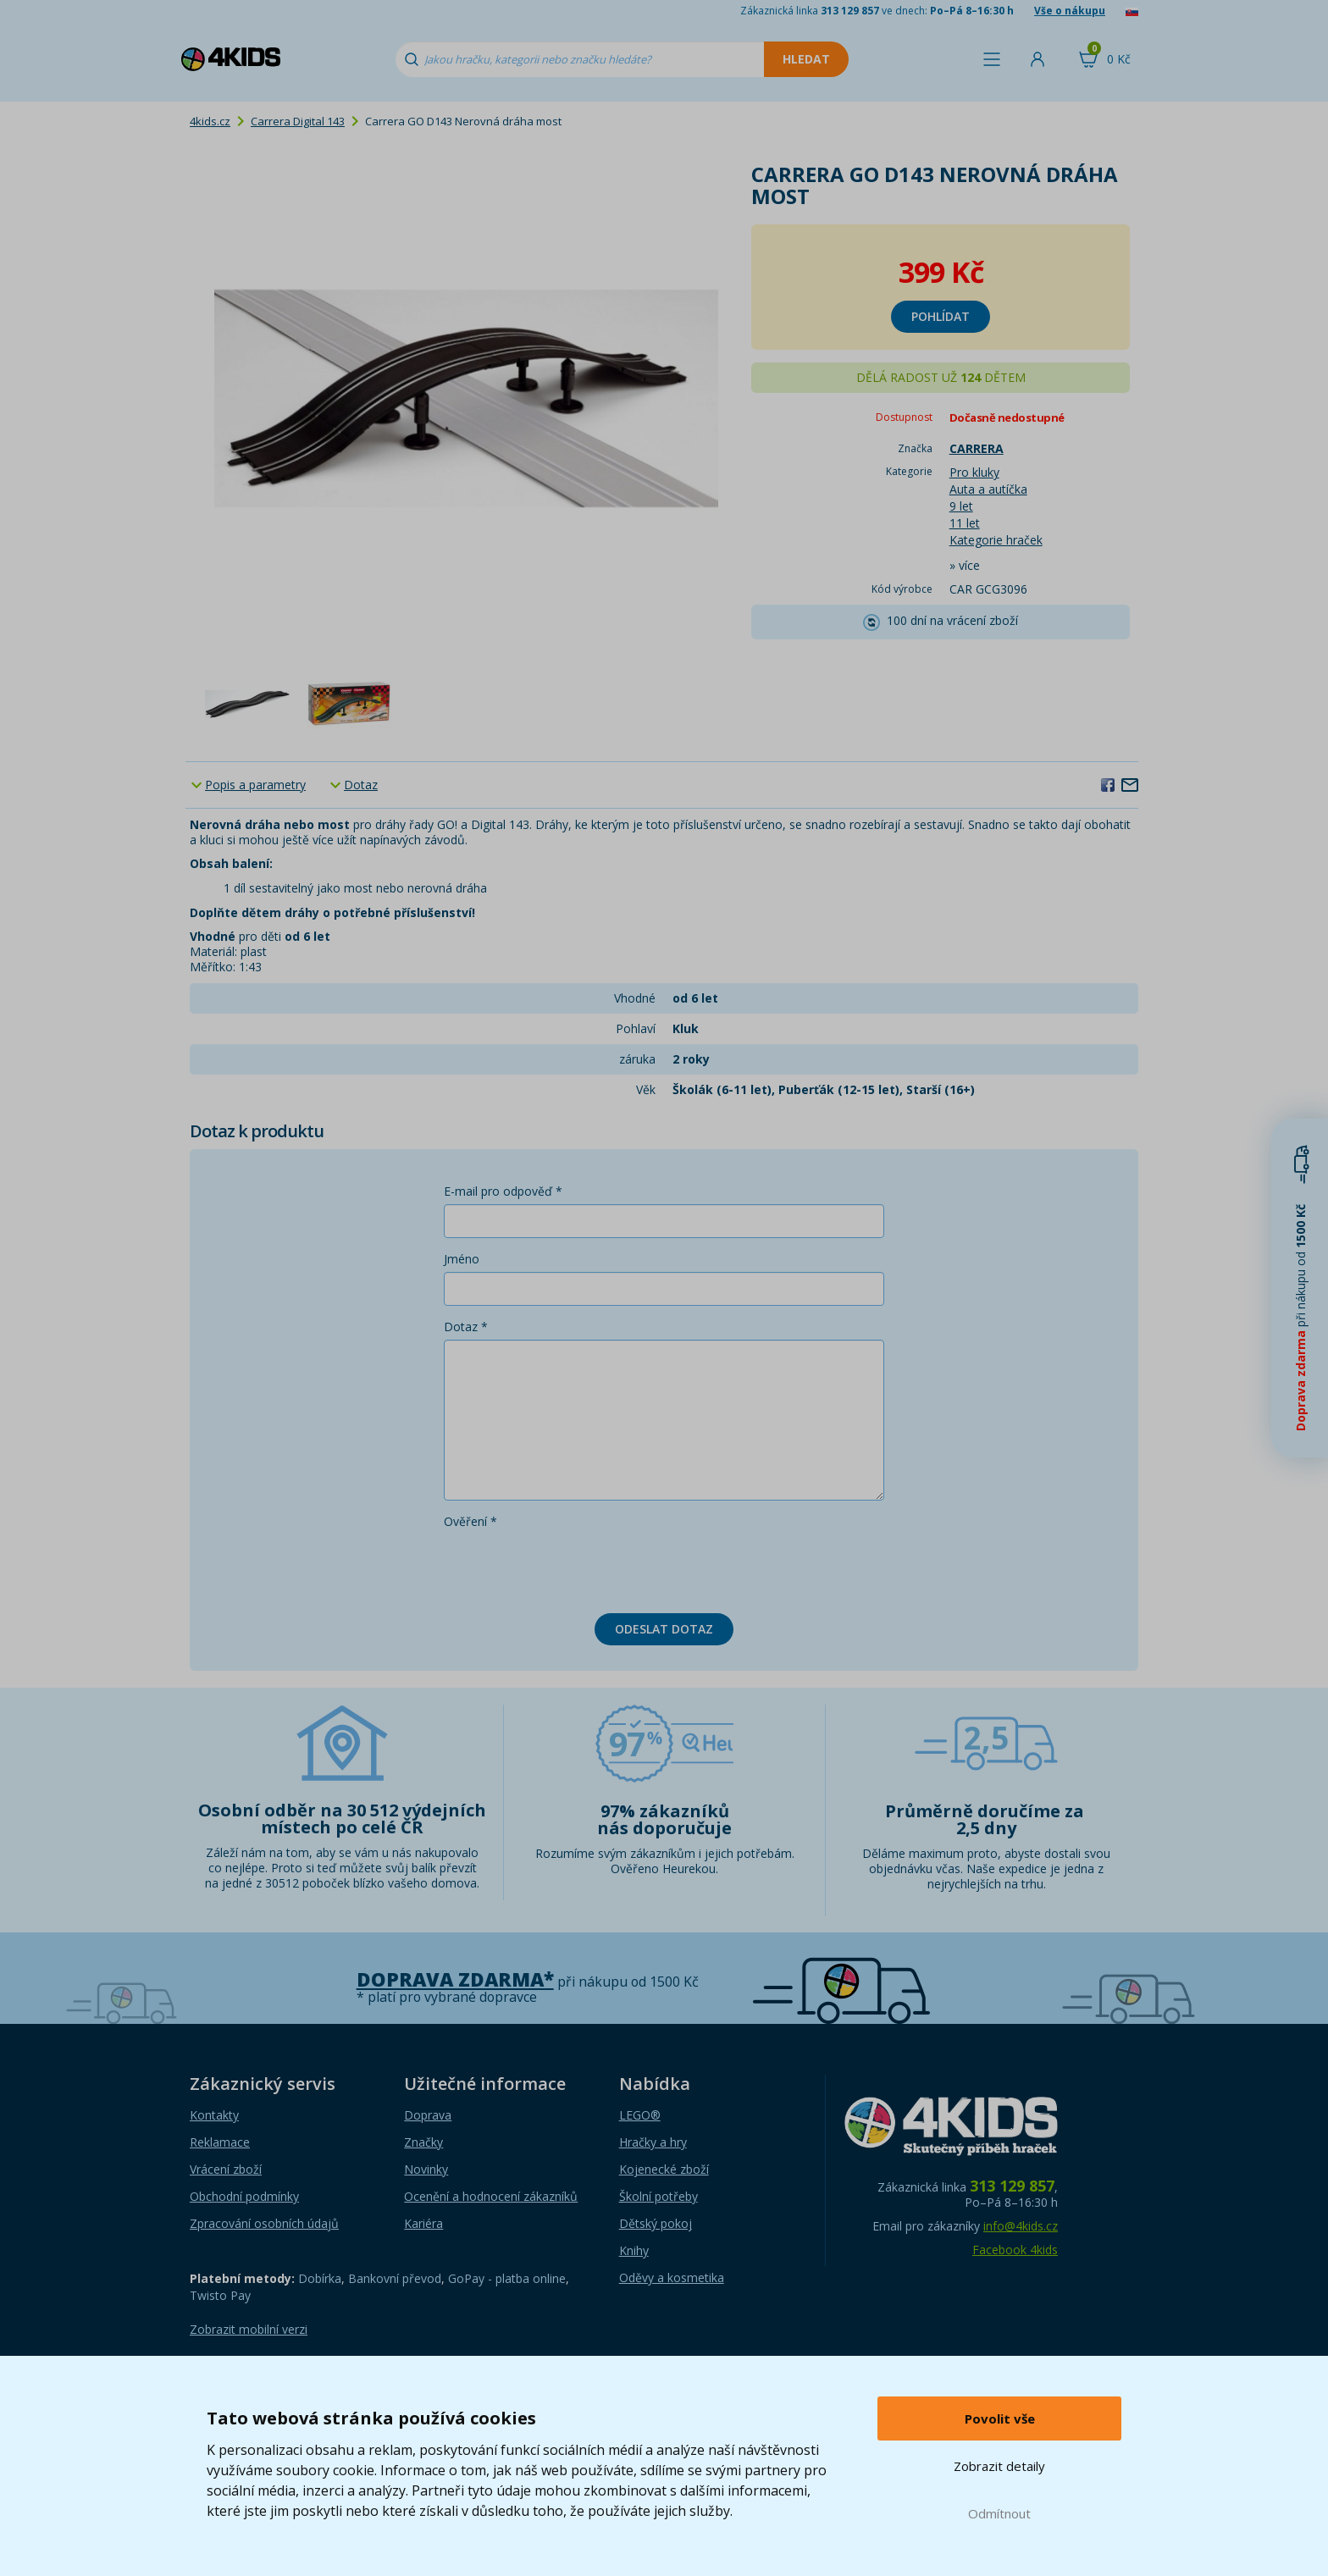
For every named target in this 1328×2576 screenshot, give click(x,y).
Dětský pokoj (655, 2223)
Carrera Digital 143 (298, 121)
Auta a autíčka (988, 489)
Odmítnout (999, 2513)
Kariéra (423, 2223)
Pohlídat (940, 316)
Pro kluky (974, 472)
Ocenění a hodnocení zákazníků (491, 2196)
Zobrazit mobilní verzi (248, 2329)
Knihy (634, 2250)
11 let (964, 523)
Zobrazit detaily (999, 2465)
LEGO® (640, 2115)
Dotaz (361, 785)
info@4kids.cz (1020, 2226)
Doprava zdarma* (455, 1979)
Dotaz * (466, 1326)
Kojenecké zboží (664, 2169)
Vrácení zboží (226, 2169)
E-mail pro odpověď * (503, 1191)
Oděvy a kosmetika (671, 2277)
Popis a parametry (255, 785)
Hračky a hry (653, 2142)
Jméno (461, 1259)
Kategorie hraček (996, 540)
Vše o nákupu (1069, 10)
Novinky (426, 2169)
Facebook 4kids (1015, 2250)
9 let (961, 506)
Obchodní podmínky (244, 2196)
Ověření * (470, 1521)
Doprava (427, 2115)
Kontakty (214, 2115)
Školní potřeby (658, 2196)
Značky (423, 2142)
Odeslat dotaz (664, 1629)
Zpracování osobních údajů (264, 2223)
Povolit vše (1000, 2418)
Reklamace (220, 2142)
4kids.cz (210, 121)
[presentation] (572, 1567)
